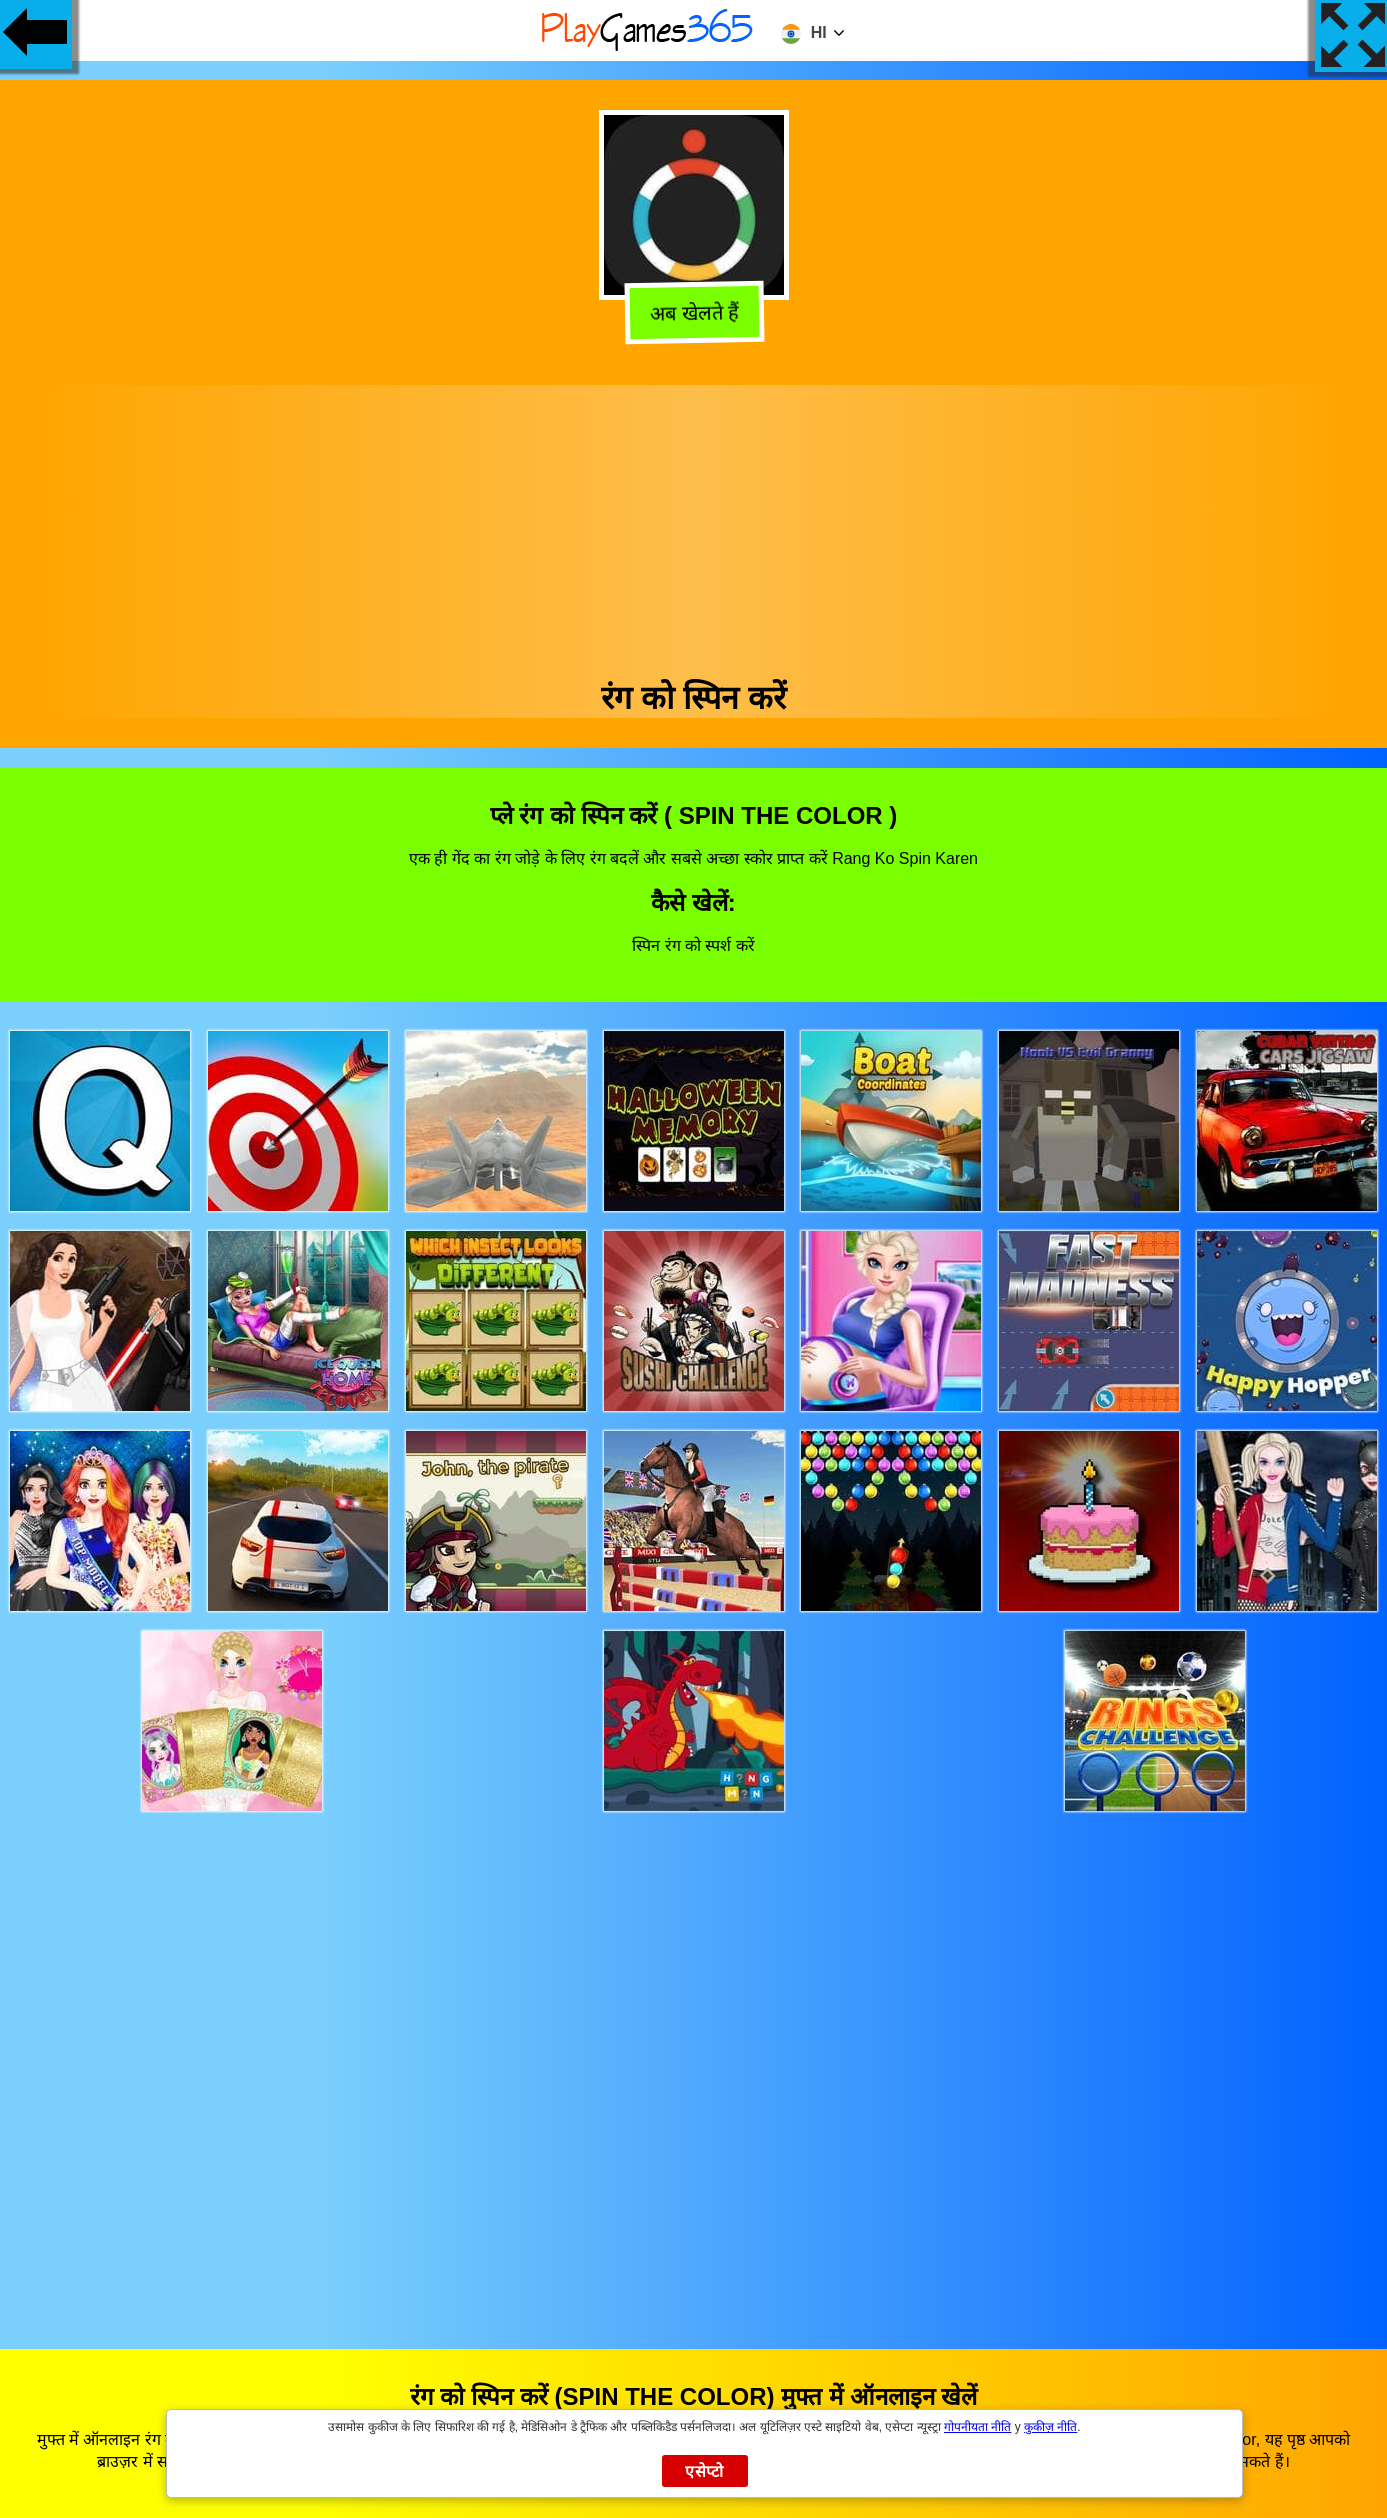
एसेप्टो (704, 2471)
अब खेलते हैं (692, 313)
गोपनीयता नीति (977, 2427)
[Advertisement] (694, 525)
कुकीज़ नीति (1050, 2427)
